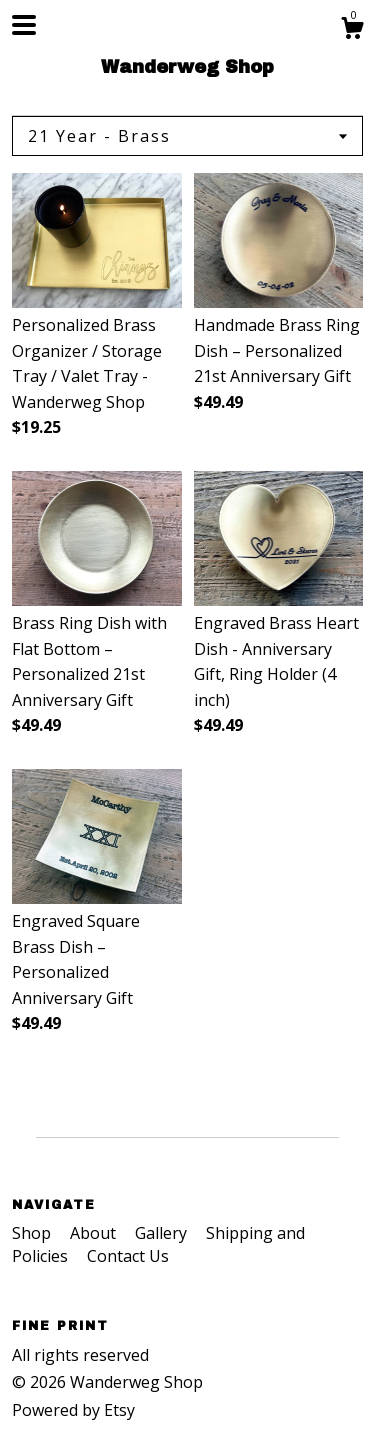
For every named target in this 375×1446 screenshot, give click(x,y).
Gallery (163, 1233)
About (95, 1233)
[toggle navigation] (24, 25)
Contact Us (128, 1256)
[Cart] (352, 30)
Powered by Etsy (73, 1410)
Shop (33, 1233)
